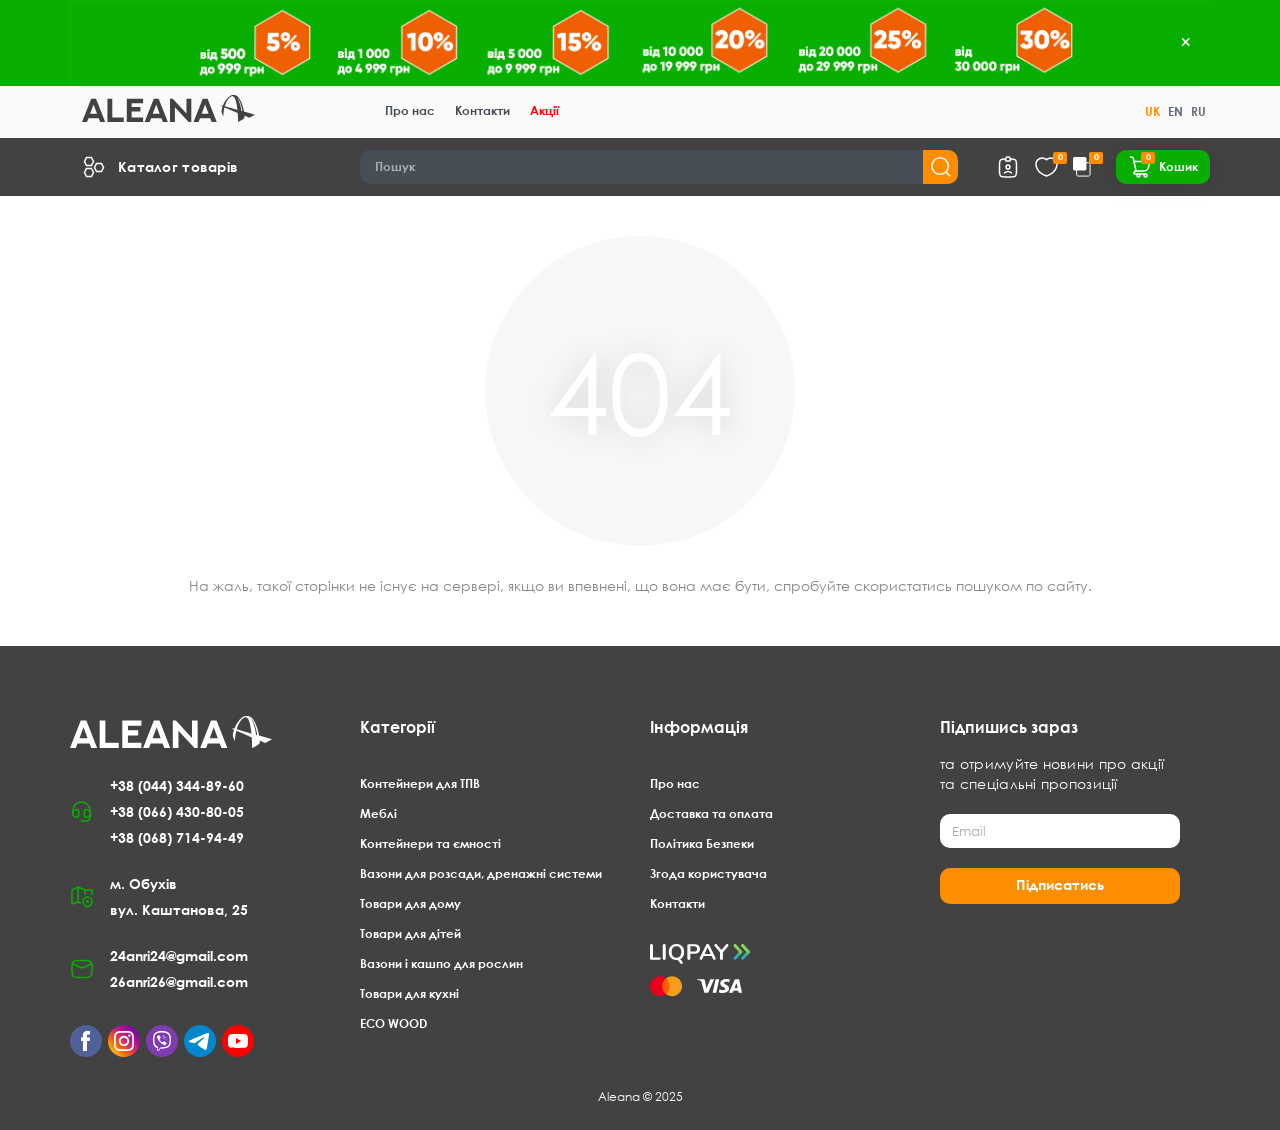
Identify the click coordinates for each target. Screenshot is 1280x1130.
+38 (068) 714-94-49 (177, 837)
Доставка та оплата (711, 813)
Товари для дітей (410, 933)
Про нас (410, 110)
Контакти (482, 110)
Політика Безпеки (702, 843)
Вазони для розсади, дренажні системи (481, 873)
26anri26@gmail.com (179, 981)
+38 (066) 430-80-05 (177, 811)
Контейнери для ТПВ (420, 783)
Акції (544, 110)
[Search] (659, 167)
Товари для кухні (409, 993)
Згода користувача (708, 873)
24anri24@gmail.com (179, 955)
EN (1175, 111)
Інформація (699, 727)
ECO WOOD (393, 1023)
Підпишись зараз (1009, 727)
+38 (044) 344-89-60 (177, 785)
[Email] (1060, 831)
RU (1198, 111)
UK (1152, 111)
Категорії (397, 727)
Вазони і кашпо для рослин (441, 963)
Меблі (378, 813)
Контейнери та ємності (430, 843)
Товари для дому (410, 903)
